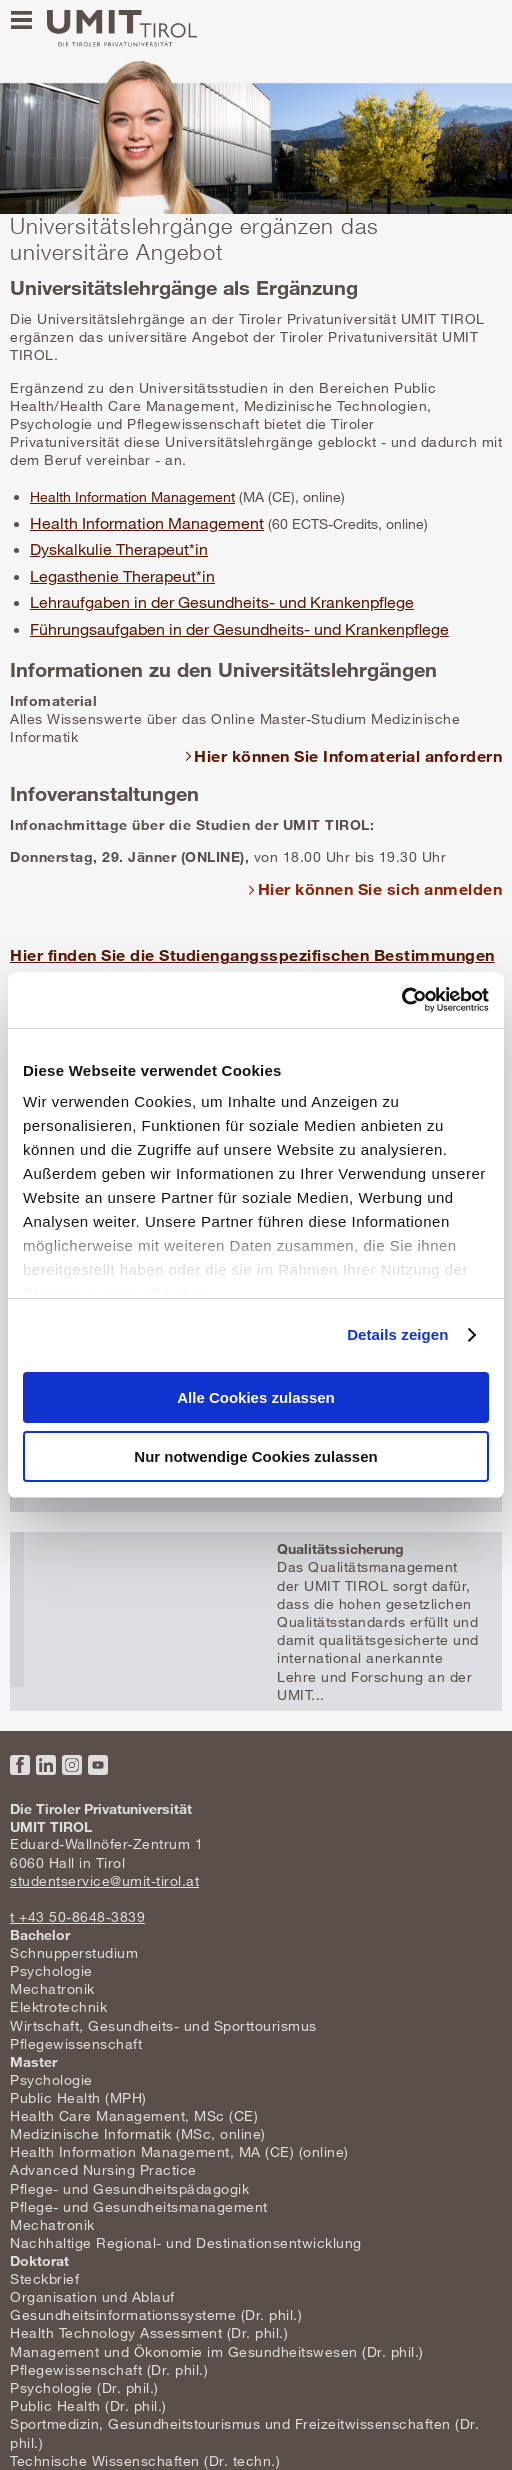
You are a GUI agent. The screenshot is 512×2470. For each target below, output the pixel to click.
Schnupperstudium (74, 1952)
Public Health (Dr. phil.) (88, 2405)
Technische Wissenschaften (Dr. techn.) (145, 2460)
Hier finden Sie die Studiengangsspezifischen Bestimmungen (252, 954)
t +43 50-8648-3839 (77, 1916)
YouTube (98, 1765)
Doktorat (39, 2260)
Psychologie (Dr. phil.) (84, 2387)
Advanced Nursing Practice (103, 2169)
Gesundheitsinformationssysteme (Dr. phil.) (156, 2314)
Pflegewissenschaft (76, 2043)
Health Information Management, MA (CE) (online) (179, 2151)
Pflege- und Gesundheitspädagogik (129, 2188)
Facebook (20, 1765)
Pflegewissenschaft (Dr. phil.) (109, 2369)
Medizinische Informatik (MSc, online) (138, 2133)
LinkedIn (46, 1765)
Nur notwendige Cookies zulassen (255, 1456)
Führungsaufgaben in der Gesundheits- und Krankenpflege (239, 629)
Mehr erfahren (256, 1621)
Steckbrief (44, 2278)
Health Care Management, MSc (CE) (134, 2115)
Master (33, 2061)
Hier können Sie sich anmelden (380, 889)
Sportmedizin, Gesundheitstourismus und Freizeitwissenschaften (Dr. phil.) (244, 2432)
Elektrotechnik (58, 2006)
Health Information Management (132, 496)
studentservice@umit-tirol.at (104, 1880)
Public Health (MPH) (78, 2097)
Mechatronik (52, 1988)
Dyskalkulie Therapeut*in (119, 549)
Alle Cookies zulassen (256, 1397)
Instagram (72, 1765)
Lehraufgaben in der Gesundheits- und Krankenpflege (222, 602)
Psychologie (51, 1970)
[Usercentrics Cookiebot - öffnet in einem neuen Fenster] (401, 1000)
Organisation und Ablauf (92, 2296)
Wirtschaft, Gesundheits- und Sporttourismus (163, 2025)
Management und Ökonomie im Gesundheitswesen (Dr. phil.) (217, 2351)
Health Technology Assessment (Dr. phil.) (149, 2332)
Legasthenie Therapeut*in (122, 576)
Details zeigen (397, 1334)
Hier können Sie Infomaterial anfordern (348, 756)
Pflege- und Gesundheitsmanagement (139, 2206)
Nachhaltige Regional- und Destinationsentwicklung (186, 2242)
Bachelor (40, 1934)
